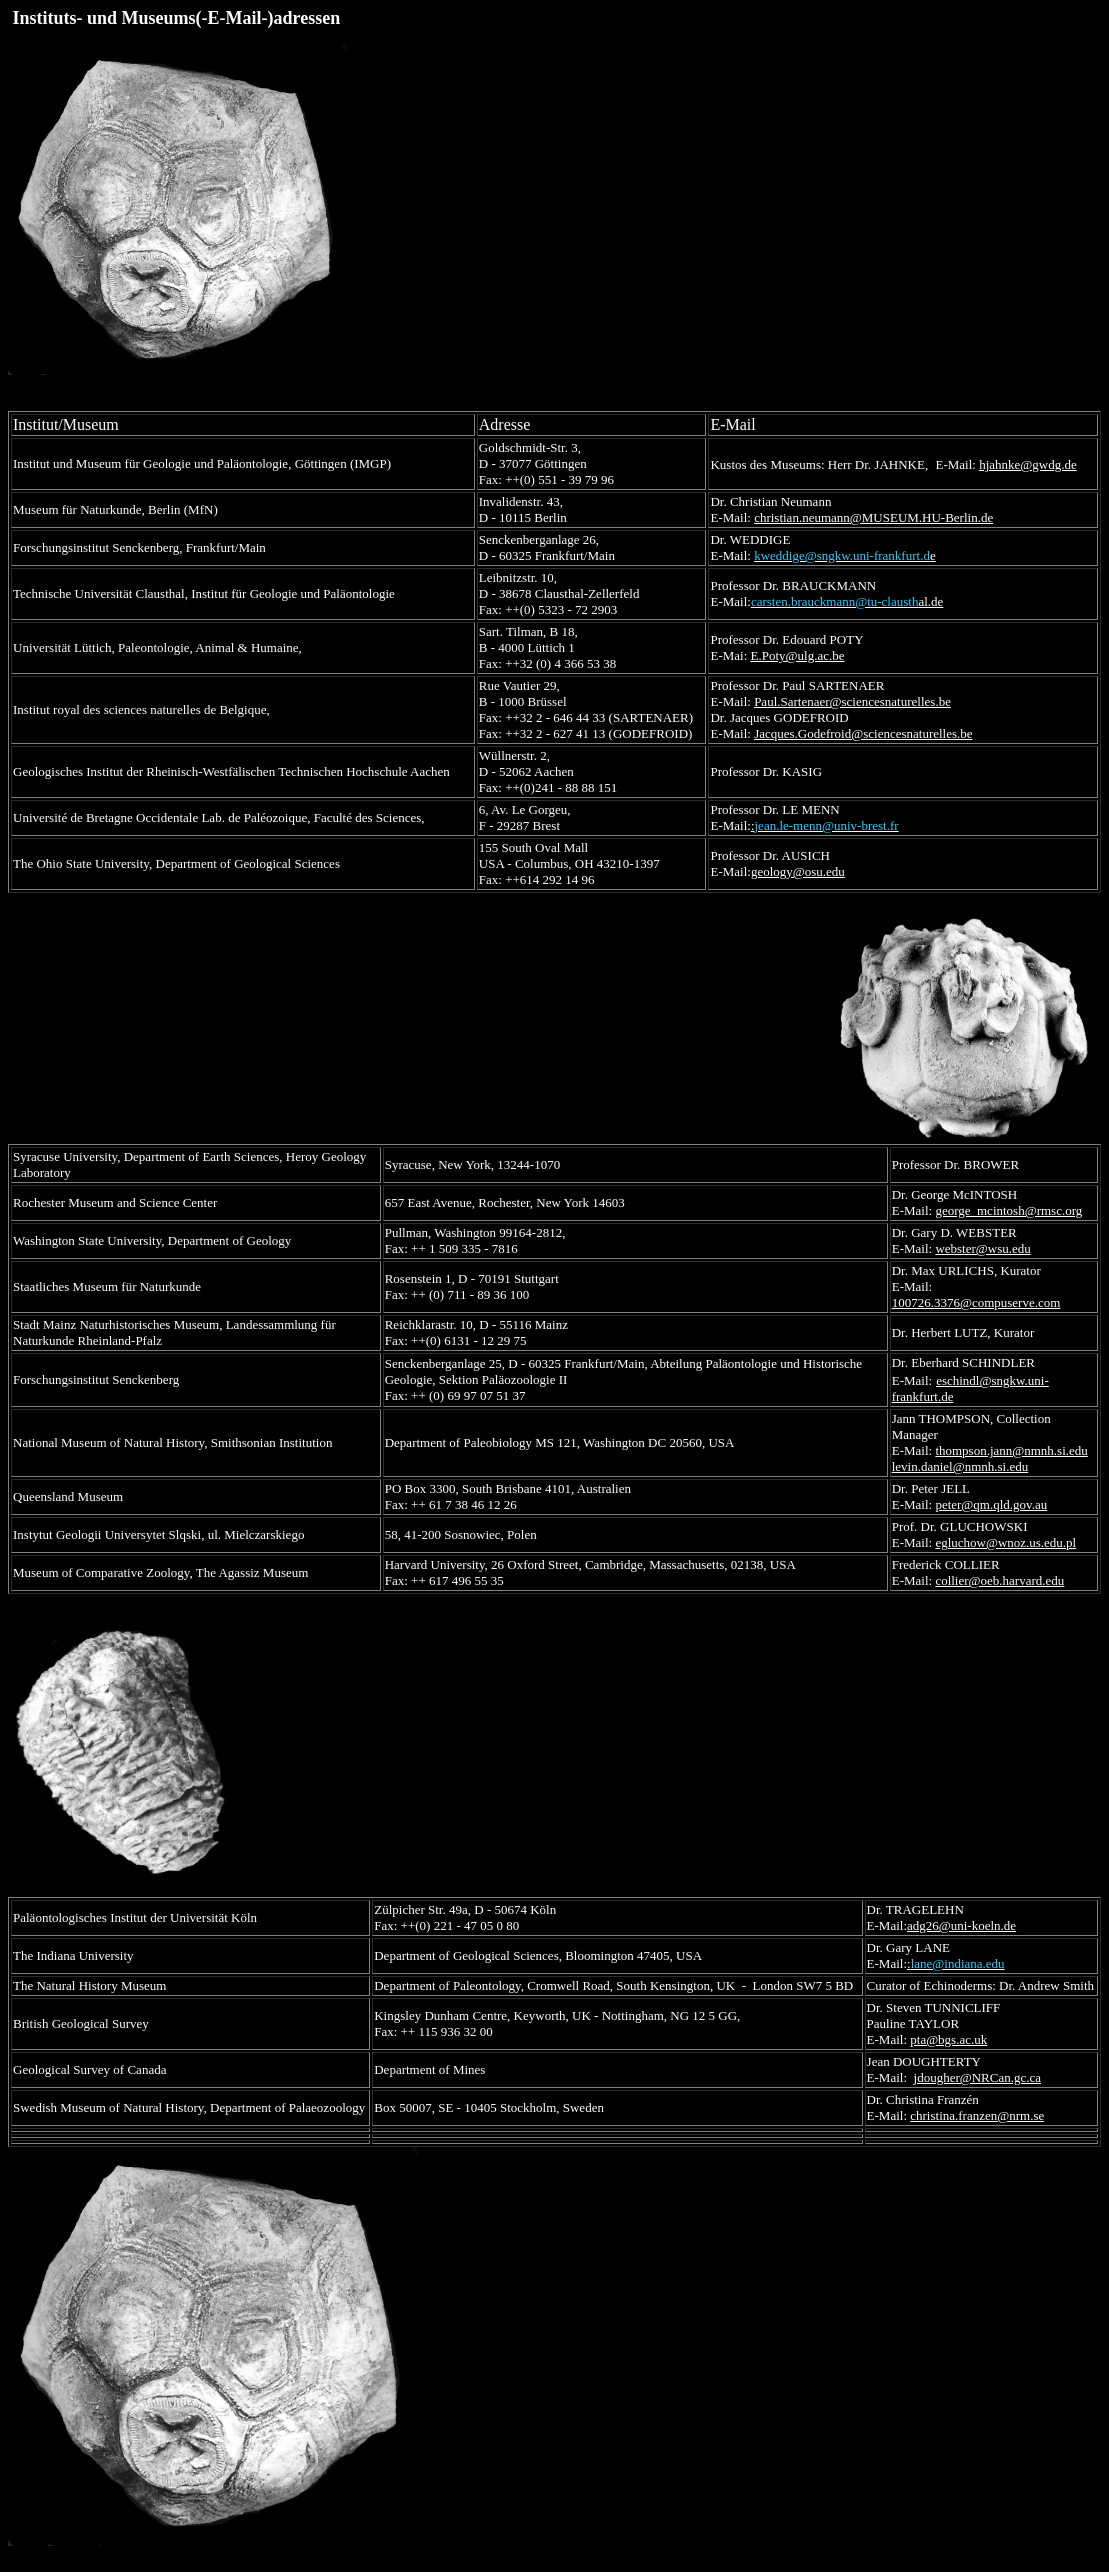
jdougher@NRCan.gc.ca (978, 2077)
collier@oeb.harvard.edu (999, 1580)
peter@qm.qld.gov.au (991, 1504)
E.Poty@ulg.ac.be (798, 655)
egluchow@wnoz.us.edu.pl (1005, 1542)
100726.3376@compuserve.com (976, 1302)
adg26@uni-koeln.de (961, 1925)
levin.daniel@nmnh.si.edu (960, 1466)
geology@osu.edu (798, 871)
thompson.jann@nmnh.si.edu (1011, 1450)
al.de (847, 601)
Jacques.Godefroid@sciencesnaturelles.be (863, 733)
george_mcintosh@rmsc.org (1008, 1210)
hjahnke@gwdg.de (1028, 464)
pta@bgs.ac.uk (948, 2039)
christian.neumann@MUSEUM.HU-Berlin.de (873, 517)
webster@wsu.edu (982, 1248)
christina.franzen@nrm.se (977, 2115)
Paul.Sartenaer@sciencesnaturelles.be (852, 701)
